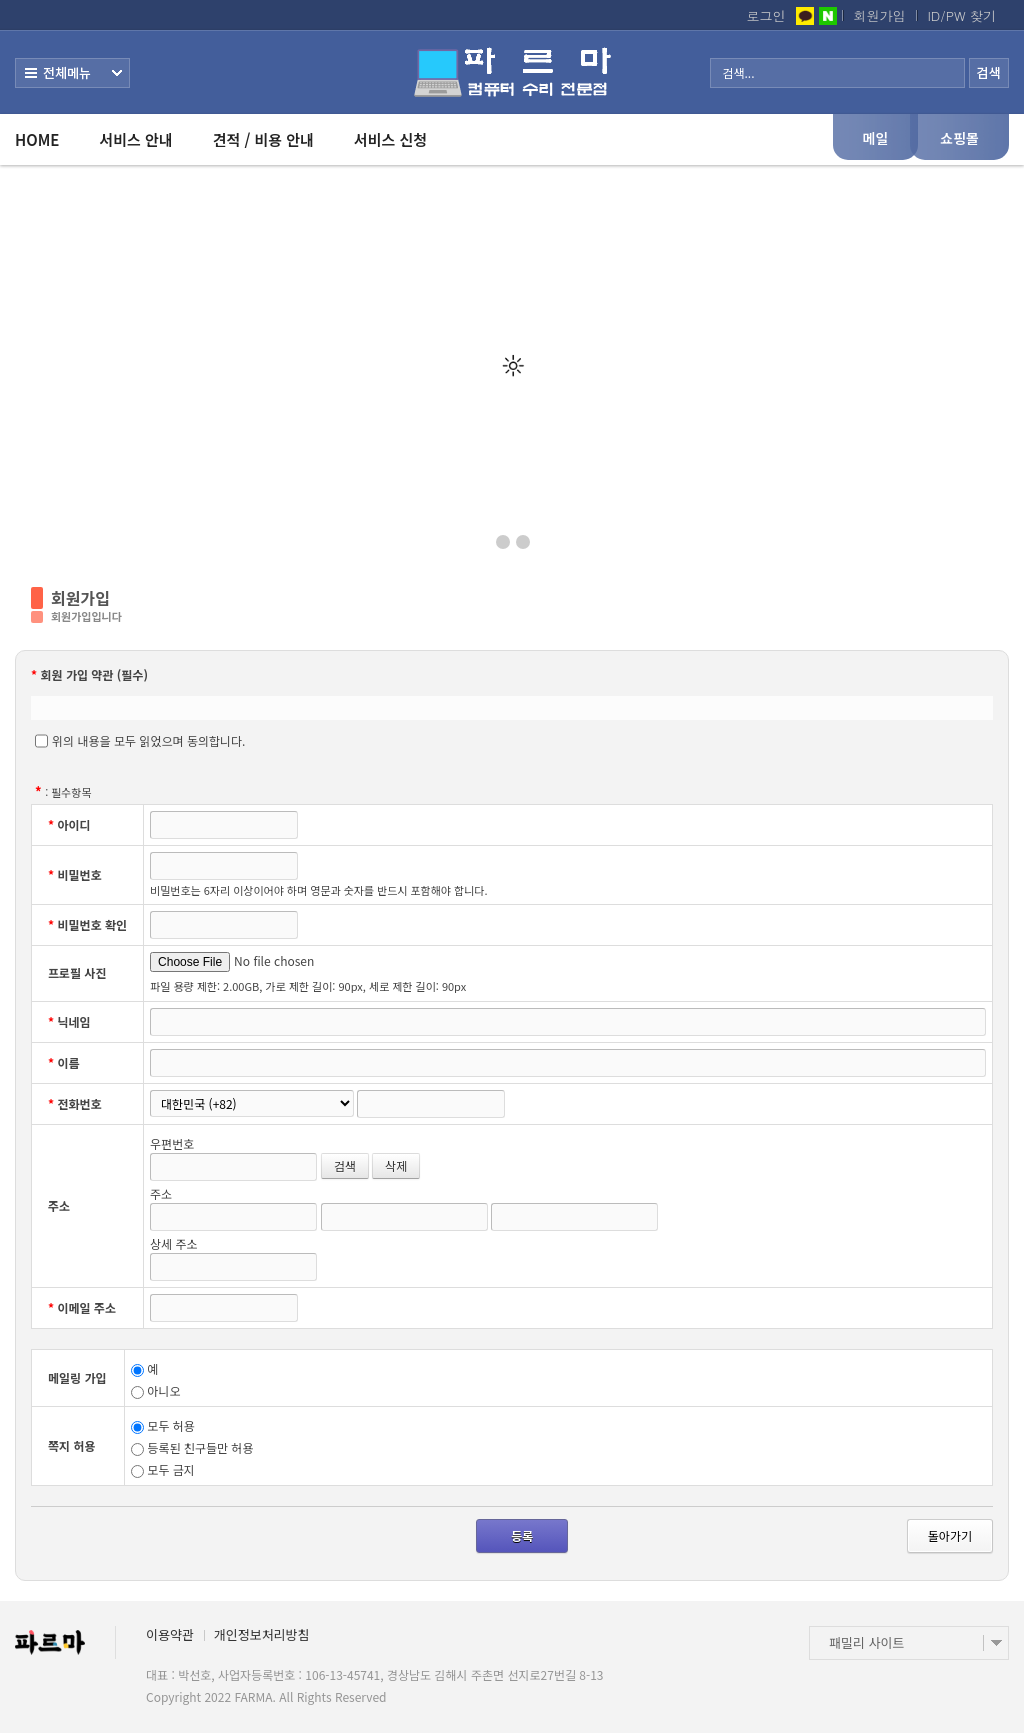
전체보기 (72, 73)
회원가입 (880, 16)
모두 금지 (163, 1469)
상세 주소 (174, 1243)
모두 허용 (163, 1425)
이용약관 (170, 1634)
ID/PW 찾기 (962, 16)
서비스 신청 (390, 139)
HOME (37, 139)
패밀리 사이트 (866, 1642)
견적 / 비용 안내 (263, 139)
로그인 (766, 16)
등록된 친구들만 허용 (192, 1447)
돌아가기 (950, 1535)
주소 (161, 1193)
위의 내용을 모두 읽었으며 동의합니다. (140, 741)
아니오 (155, 1390)
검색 (345, 1165)
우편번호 (172, 1143)
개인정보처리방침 (262, 1634)
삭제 (396, 1165)
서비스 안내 (135, 139)
